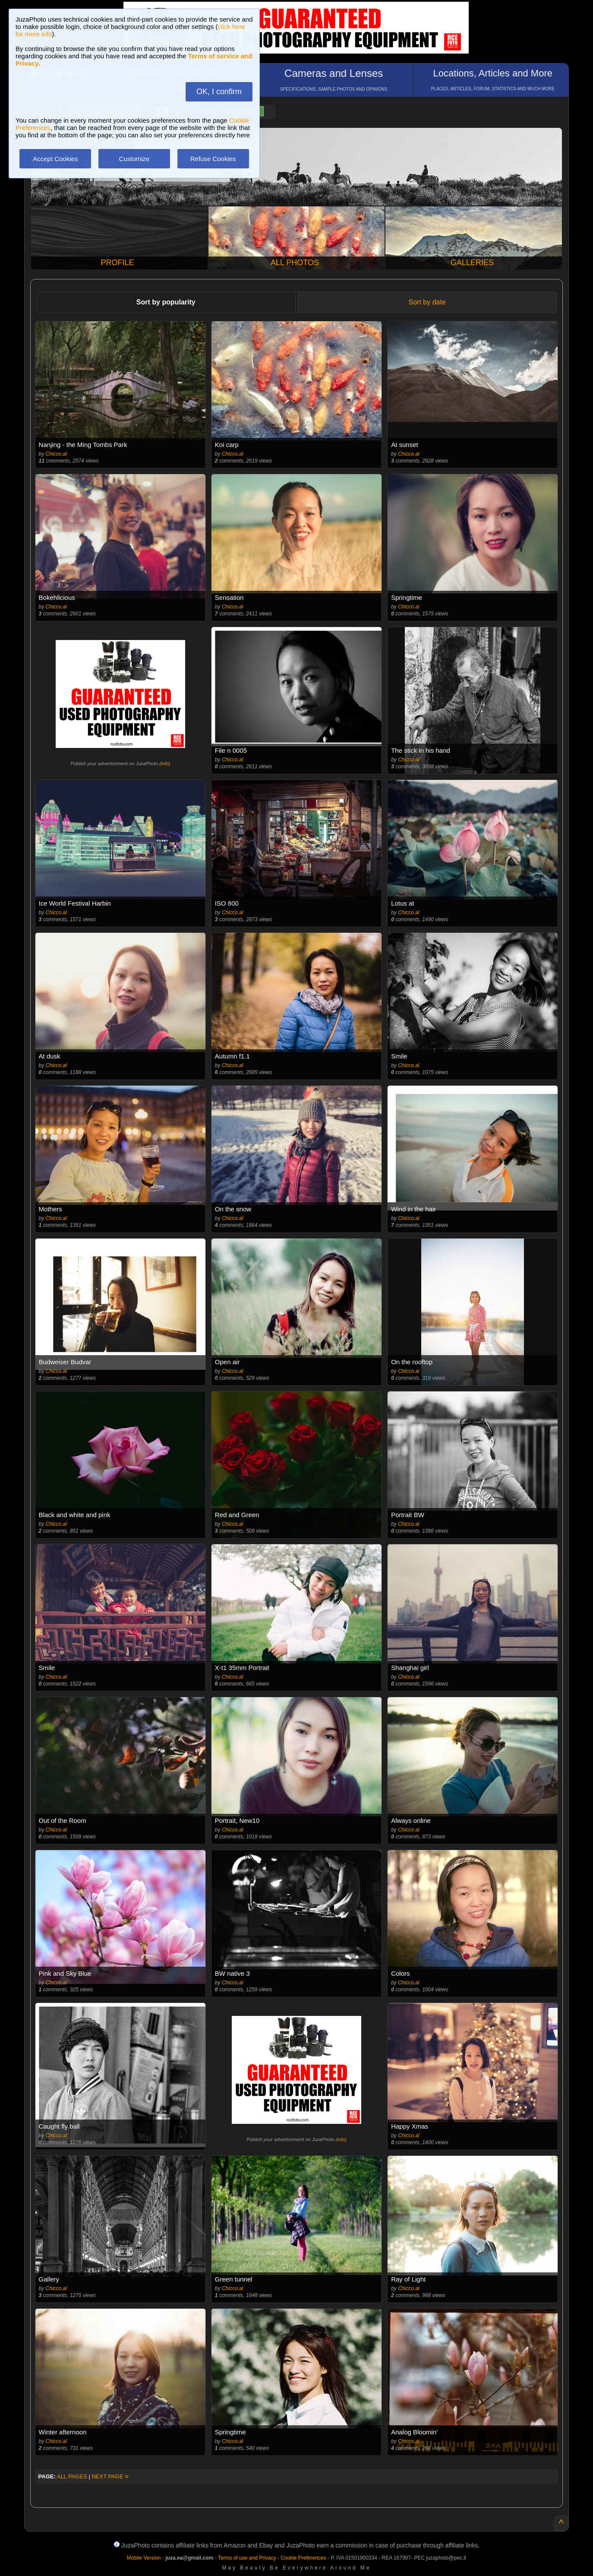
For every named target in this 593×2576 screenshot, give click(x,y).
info (165, 763)
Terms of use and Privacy (247, 2558)
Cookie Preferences (303, 2558)
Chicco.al (56, 454)
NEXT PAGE (110, 2476)
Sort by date (427, 302)
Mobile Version (144, 2558)
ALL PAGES (72, 2476)
